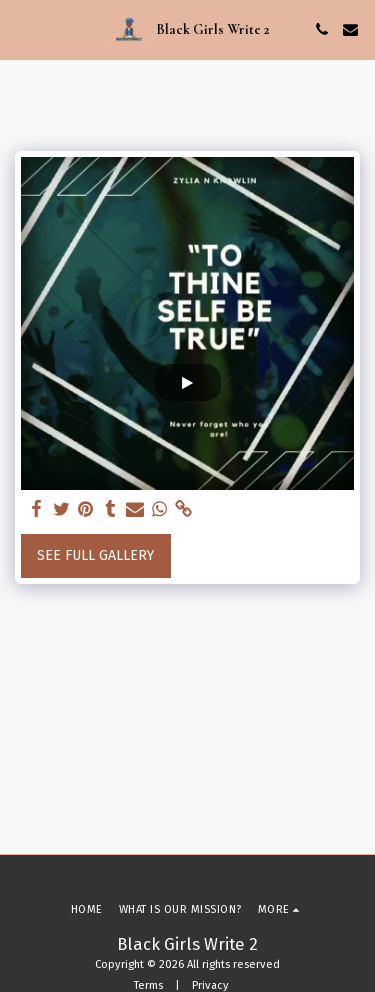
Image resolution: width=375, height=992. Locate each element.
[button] (22, 29)
